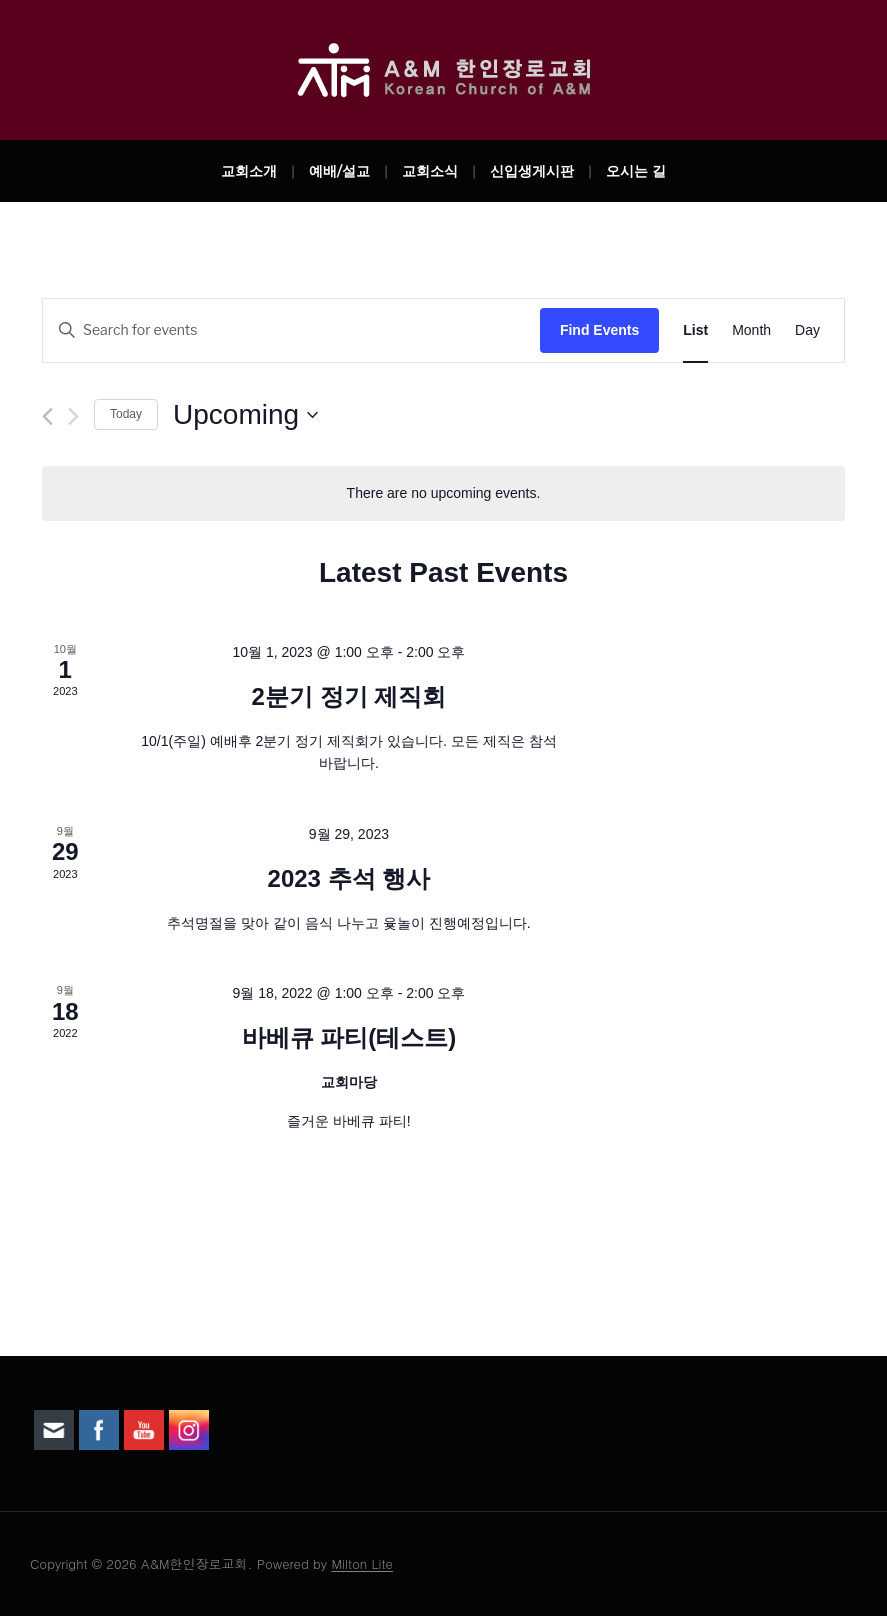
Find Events (599, 330)
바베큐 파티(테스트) (349, 1037)
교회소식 (430, 171)
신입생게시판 (532, 171)
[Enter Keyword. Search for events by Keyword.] (291, 330)
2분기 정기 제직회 (349, 696)
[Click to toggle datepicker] (245, 415)
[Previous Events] (47, 416)
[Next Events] (73, 416)
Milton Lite (361, 1563)
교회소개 (249, 171)
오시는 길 (636, 171)
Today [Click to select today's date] (126, 414)
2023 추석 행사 (349, 878)
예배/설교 (339, 171)
